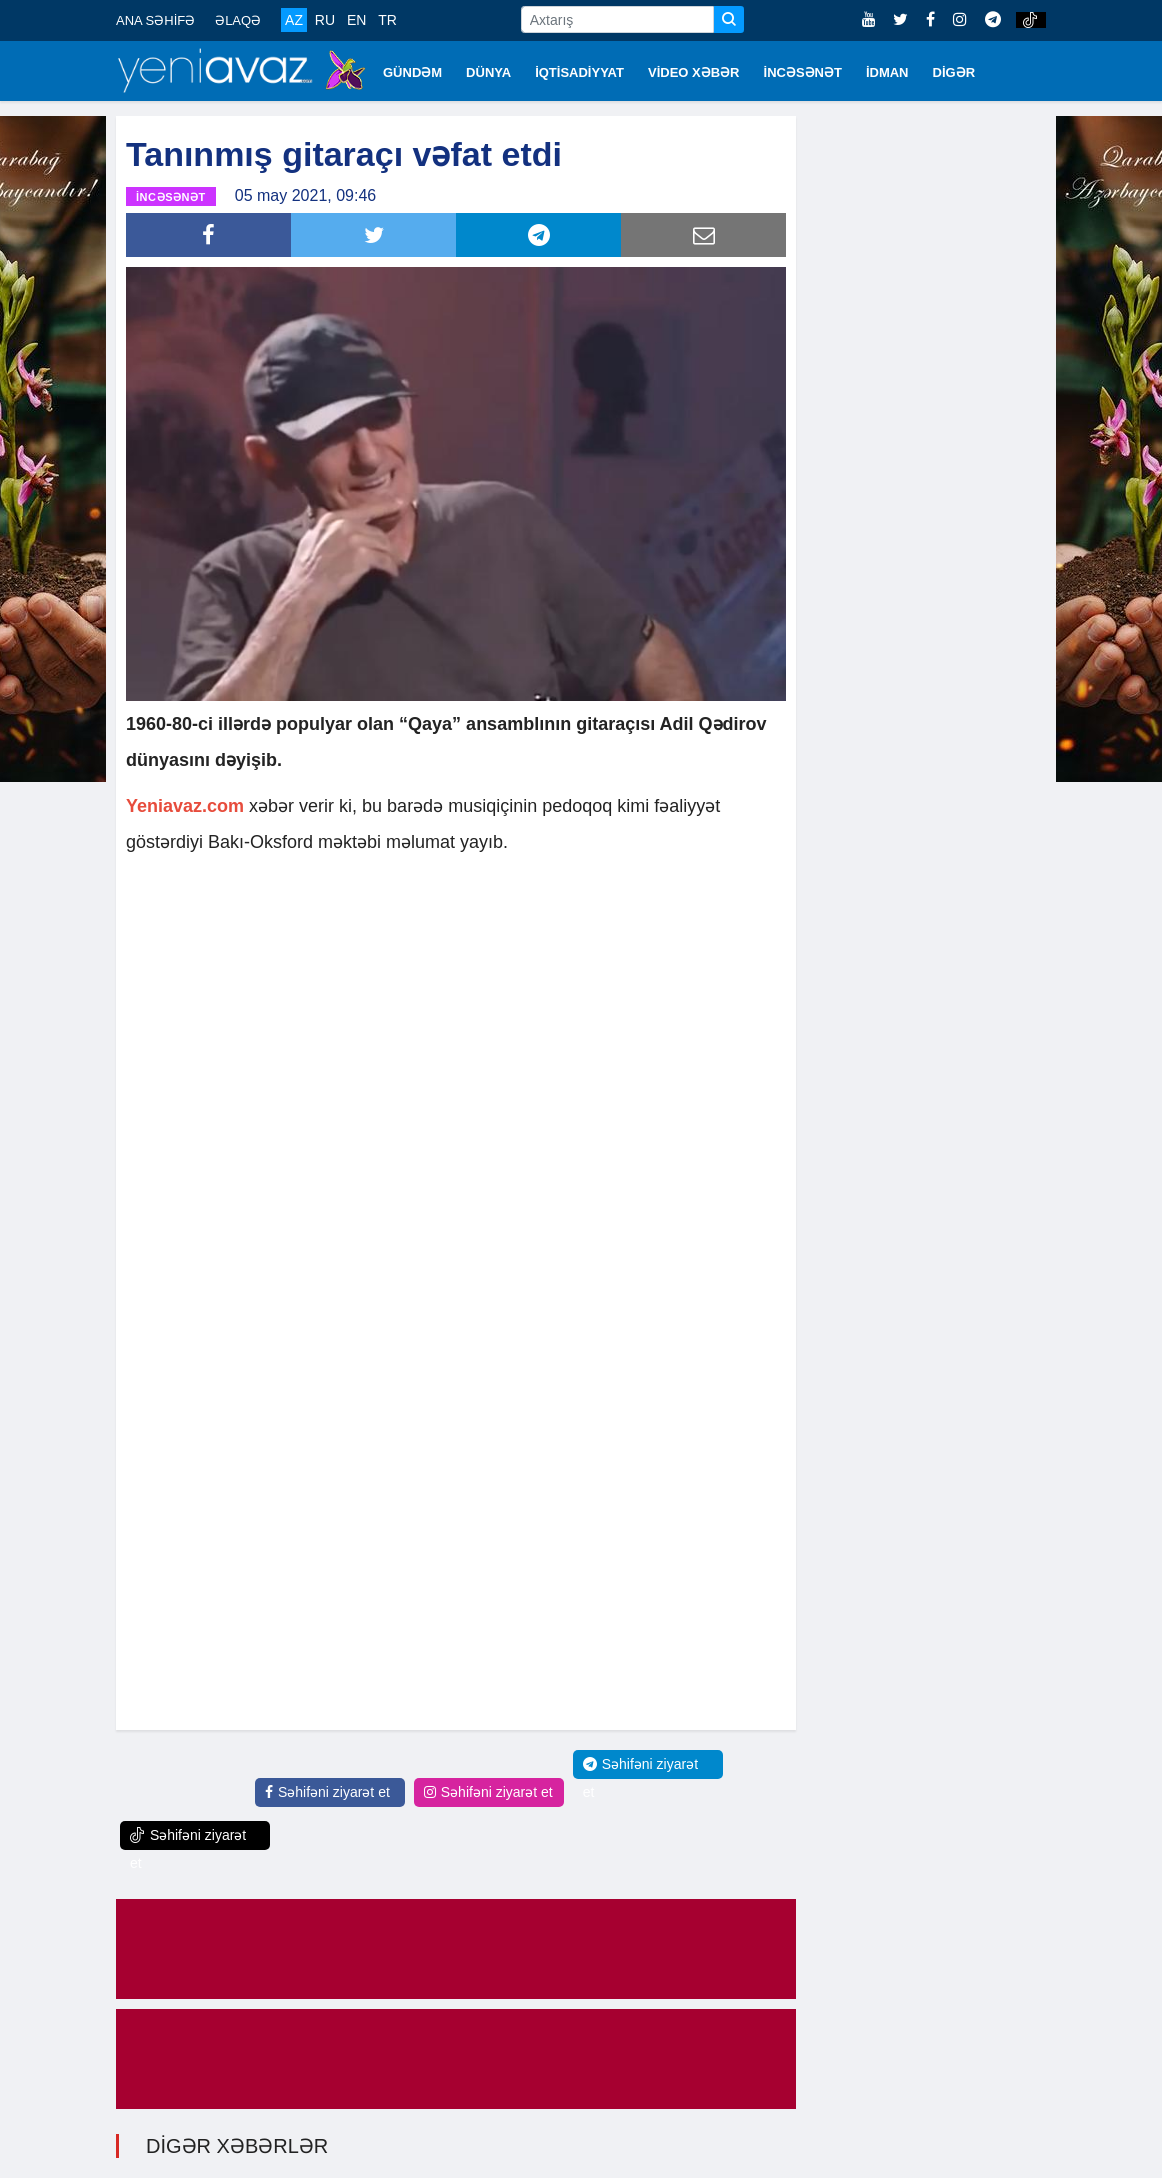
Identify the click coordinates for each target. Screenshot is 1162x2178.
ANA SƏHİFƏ (155, 20)
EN (356, 20)
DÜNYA (488, 72)
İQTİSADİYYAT (579, 72)
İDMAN (887, 72)
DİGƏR (954, 72)
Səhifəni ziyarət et (327, 1792)
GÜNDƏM (412, 72)
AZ (294, 20)
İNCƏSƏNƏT (803, 72)
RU (325, 20)
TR (387, 20)
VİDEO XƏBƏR (694, 72)
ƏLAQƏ (238, 20)
